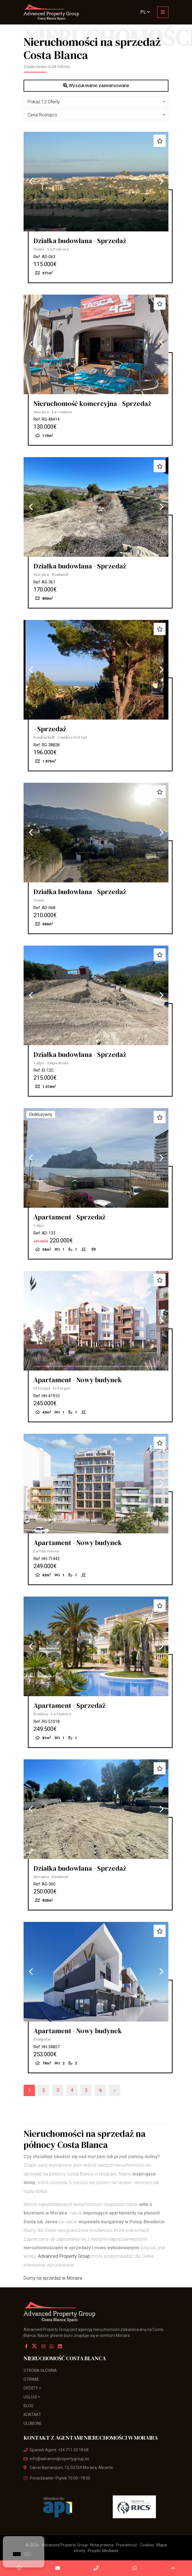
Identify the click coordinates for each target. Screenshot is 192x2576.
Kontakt (32, 2414)
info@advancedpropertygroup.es (56, 2458)
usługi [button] (32, 2397)
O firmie (31, 2379)
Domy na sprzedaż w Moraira (53, 2278)
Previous (31, 181)
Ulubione (33, 2423)
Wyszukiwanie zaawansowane (96, 85)
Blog (29, 2406)
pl (145, 12)
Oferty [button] (32, 2388)
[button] (96, 101)
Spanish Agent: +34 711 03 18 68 (56, 2450)
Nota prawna (101, 2545)
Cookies (147, 2545)
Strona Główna (40, 2370)
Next (161, 181)
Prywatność (126, 2545)
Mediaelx (110, 2550)
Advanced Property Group (64, 2256)
